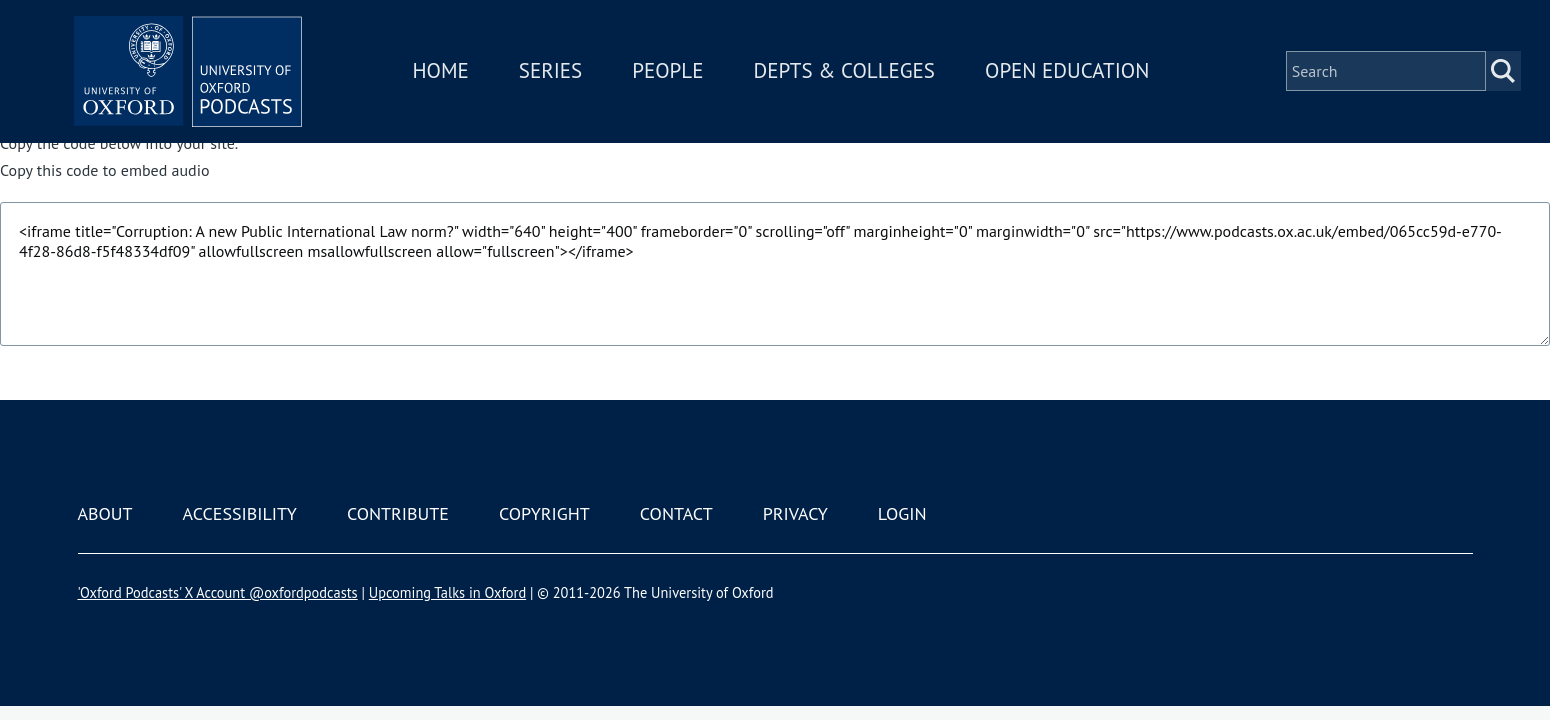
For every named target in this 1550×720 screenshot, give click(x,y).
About (105, 513)
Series (556, 73)
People (673, 73)
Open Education (1073, 73)
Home (447, 73)
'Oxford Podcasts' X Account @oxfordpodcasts (218, 592)
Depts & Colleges (851, 73)
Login (902, 513)
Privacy (795, 513)
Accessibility (240, 513)
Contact (676, 513)
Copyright (544, 513)
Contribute (398, 513)
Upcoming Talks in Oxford (447, 592)
